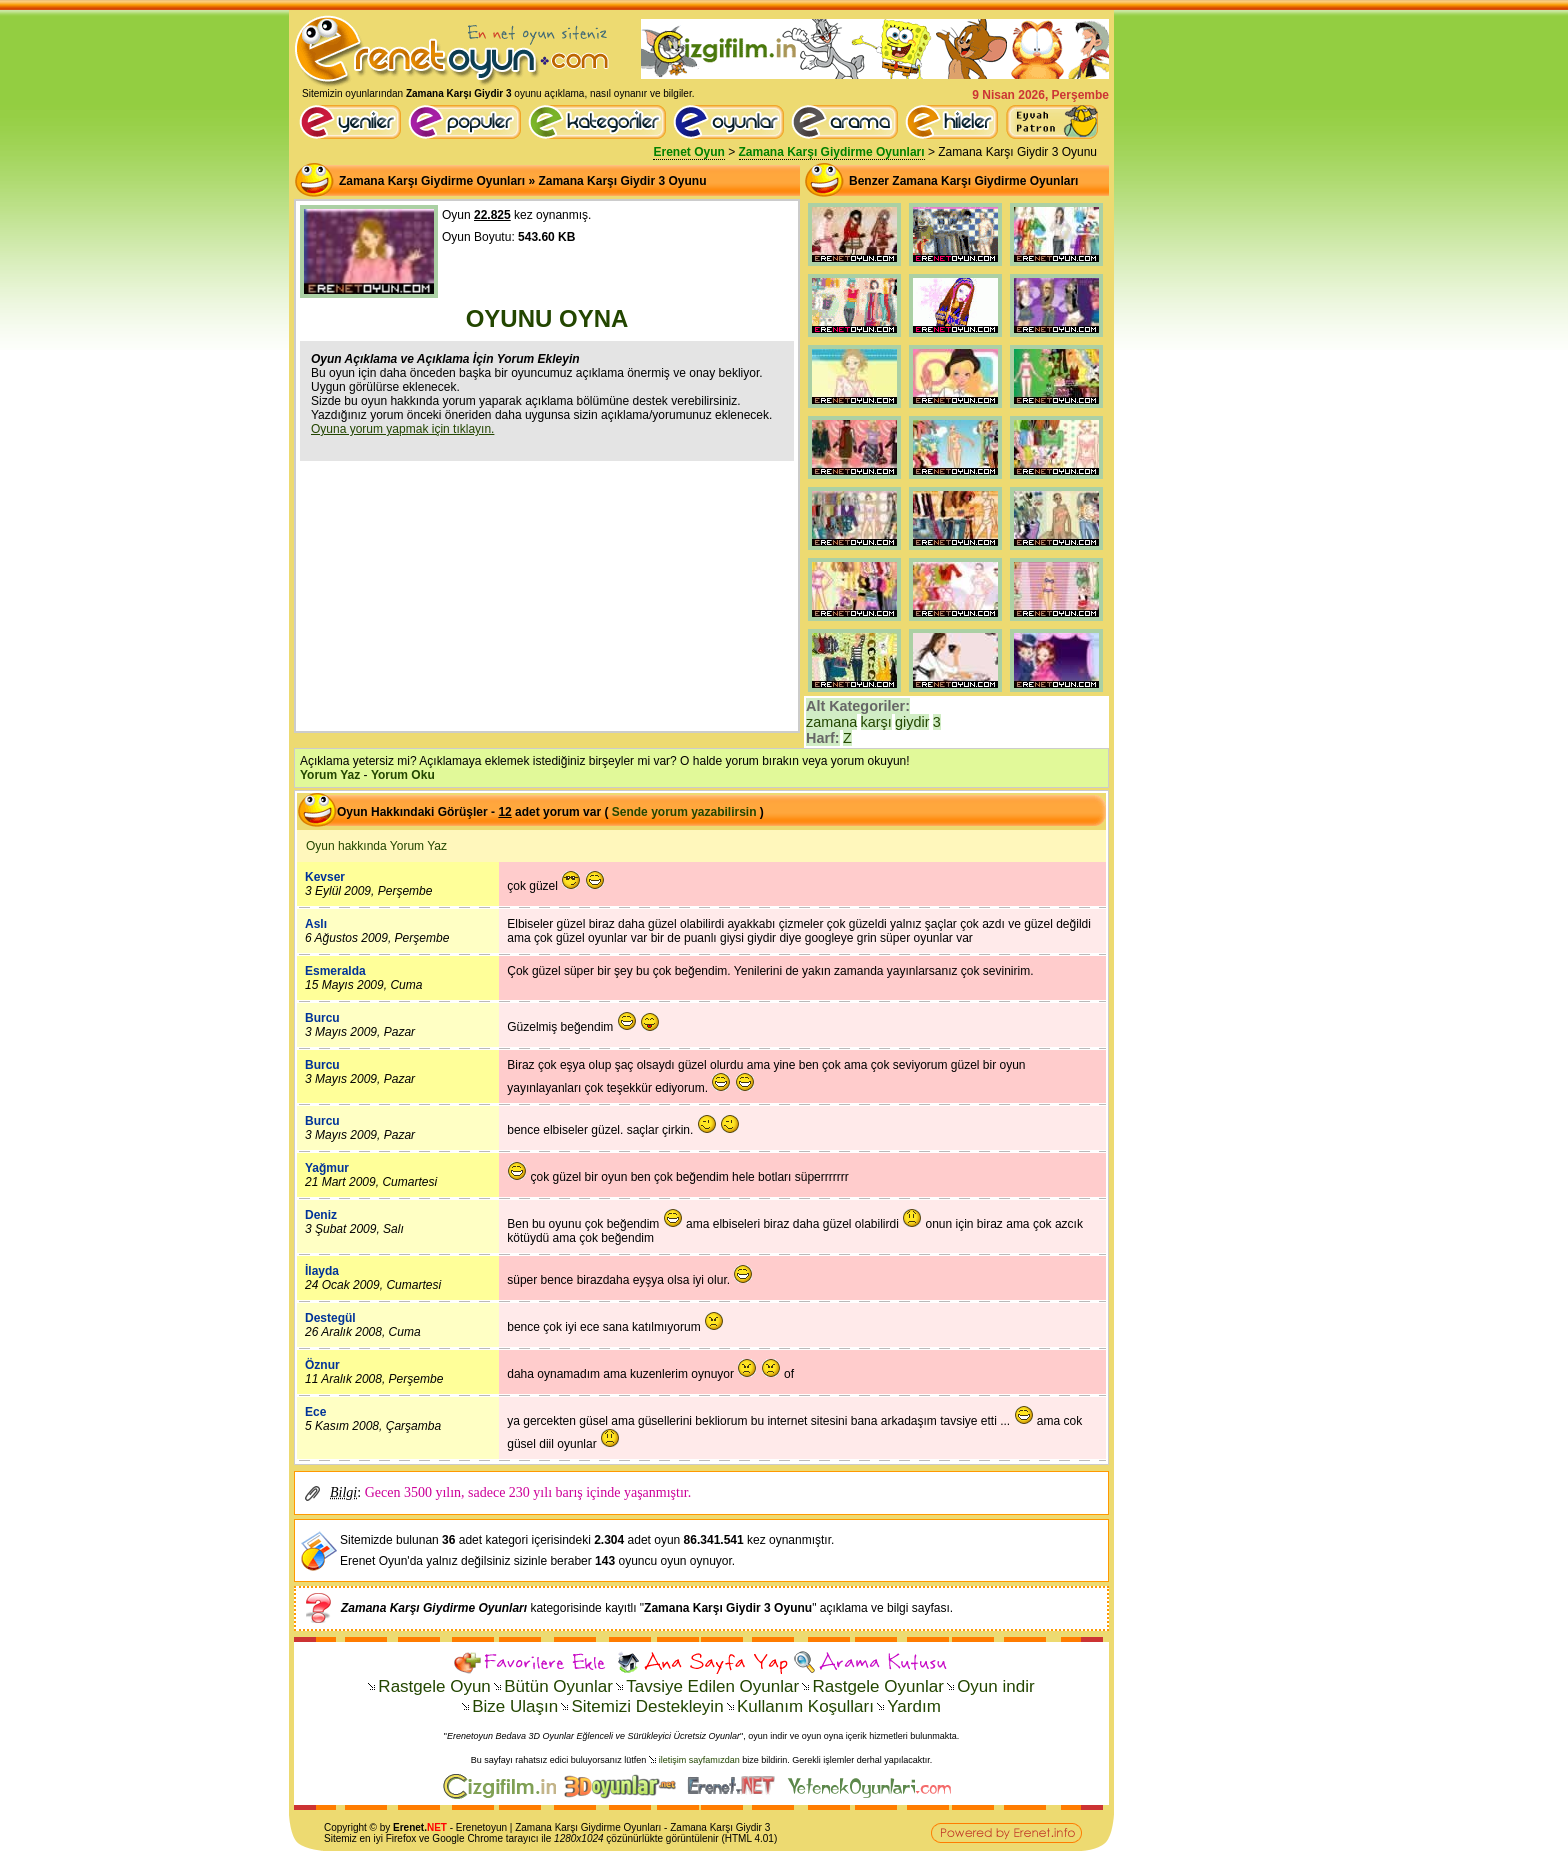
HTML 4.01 (749, 1838)
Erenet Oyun (688, 152)
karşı (876, 722)
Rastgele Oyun (434, 1686)
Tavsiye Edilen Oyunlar (712, 1686)
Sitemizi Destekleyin (647, 1706)
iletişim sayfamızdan (699, 1760)
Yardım (914, 1706)
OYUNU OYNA (547, 318)
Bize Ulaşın (515, 1706)
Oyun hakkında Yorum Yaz (376, 846)
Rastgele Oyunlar (877, 1686)
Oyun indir (995, 1686)
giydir (912, 722)
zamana (831, 722)
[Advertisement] (547, 594)
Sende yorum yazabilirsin (684, 812)
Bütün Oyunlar (558, 1686)
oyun (496, 1827)
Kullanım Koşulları (805, 1706)
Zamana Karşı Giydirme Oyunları (832, 152)
